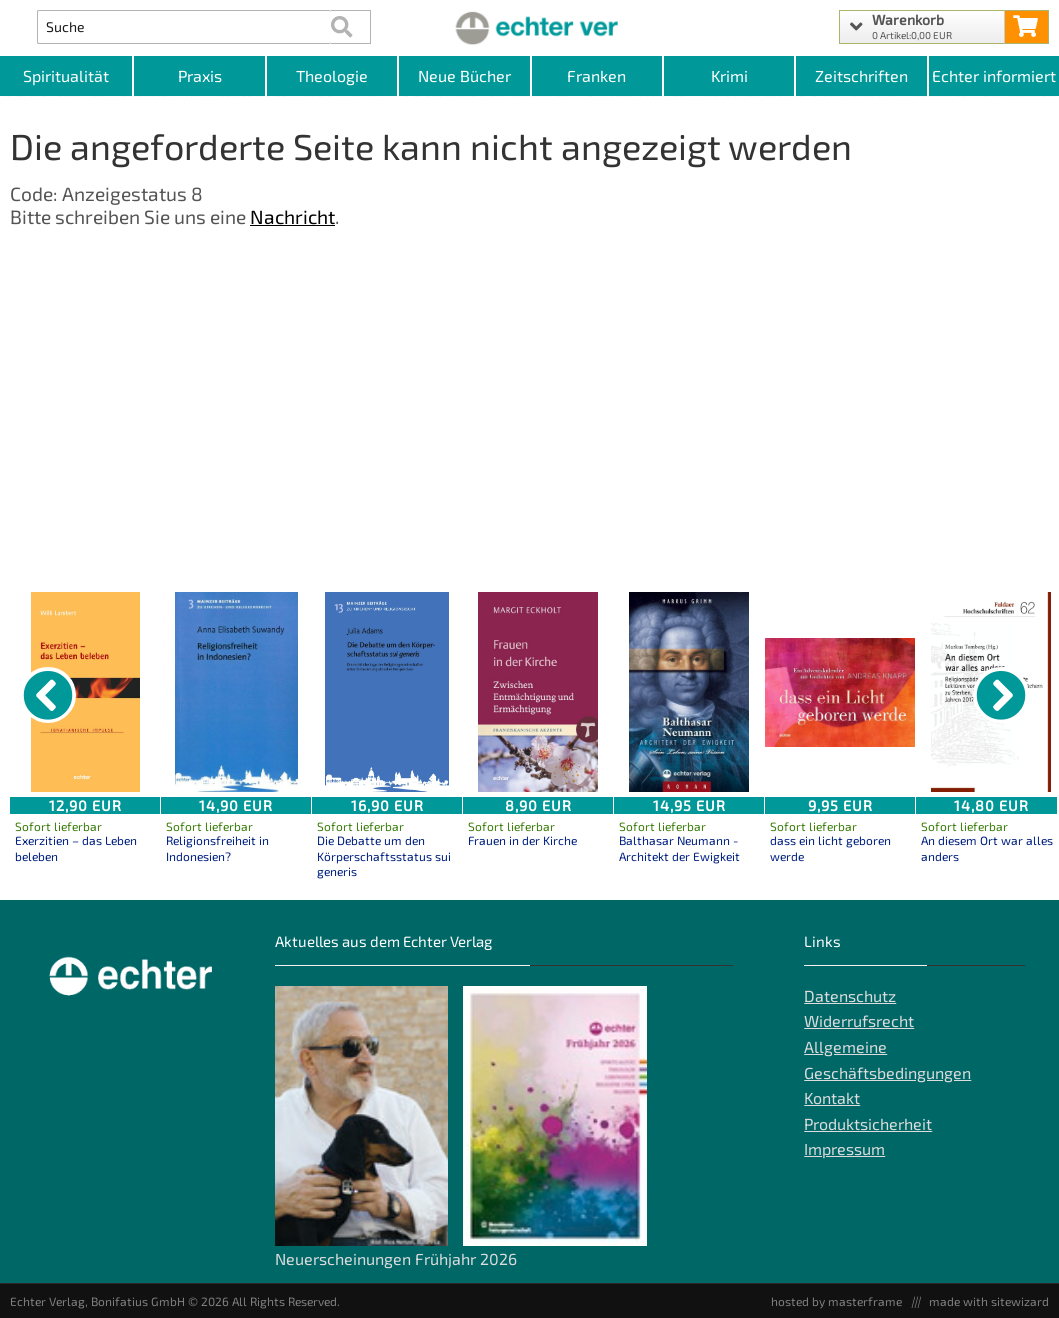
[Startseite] (529, 27)
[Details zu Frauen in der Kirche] (538, 692)
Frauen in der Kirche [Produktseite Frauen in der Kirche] (522, 840)
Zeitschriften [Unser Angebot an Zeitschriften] (861, 75)
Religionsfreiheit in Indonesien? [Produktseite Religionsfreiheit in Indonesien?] (217, 848)
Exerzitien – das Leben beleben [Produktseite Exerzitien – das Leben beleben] (76, 848)
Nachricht (292, 216)
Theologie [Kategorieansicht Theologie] (332, 75)
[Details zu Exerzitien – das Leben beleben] (85, 692)
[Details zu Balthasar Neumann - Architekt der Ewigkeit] (689, 692)
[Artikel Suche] (184, 27)
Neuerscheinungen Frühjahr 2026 (396, 1258)
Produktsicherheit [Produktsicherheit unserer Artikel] (868, 1123)
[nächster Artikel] (1001, 695)
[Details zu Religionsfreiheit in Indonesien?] (236, 692)
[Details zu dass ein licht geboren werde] (840, 692)
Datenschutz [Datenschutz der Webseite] (850, 995)
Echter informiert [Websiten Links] (994, 75)
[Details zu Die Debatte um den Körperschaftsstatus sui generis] (387, 692)
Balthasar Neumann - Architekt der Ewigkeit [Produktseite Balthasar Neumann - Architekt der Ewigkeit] (679, 848)
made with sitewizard (989, 1301)
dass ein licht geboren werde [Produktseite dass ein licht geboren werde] (830, 848)
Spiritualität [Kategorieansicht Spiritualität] (66, 75)
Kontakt (832, 1097)
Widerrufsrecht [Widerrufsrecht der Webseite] (859, 1020)
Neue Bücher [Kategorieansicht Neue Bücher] (464, 75)
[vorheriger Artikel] (48, 695)
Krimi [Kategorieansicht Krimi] (729, 75)
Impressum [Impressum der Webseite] (844, 1148)
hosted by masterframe (836, 1301)
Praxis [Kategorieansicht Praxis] (200, 75)
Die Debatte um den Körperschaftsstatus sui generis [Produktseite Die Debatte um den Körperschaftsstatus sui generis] (384, 855)
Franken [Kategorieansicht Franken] (596, 75)
